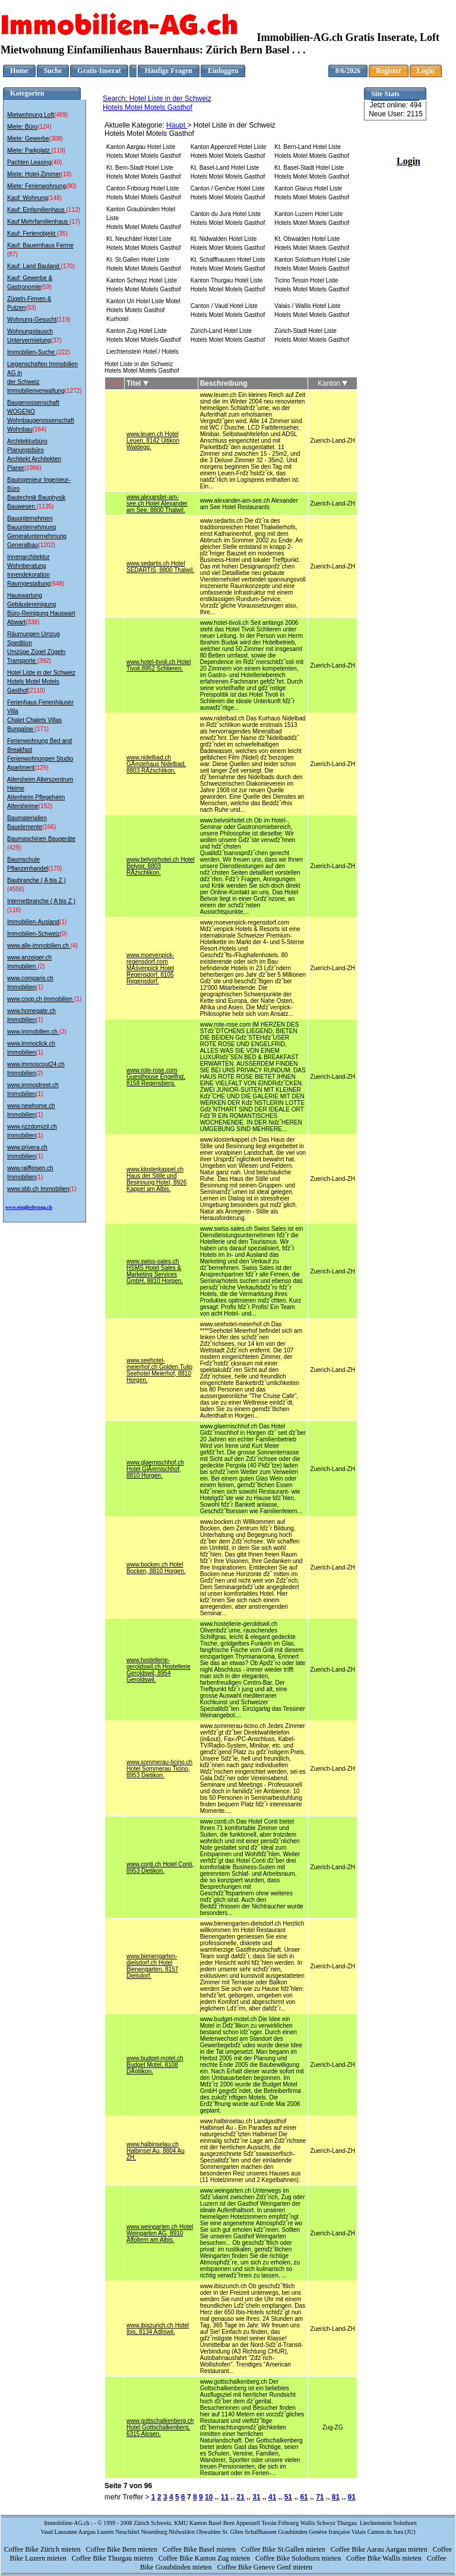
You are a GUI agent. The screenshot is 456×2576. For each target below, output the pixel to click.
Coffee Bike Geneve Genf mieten (265, 2567)
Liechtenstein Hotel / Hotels (142, 351)
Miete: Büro (22, 126)
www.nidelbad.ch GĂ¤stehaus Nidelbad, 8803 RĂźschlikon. (156, 764)
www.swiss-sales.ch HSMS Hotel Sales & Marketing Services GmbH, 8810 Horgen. (154, 1271)
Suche (53, 70)
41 (272, 2497)
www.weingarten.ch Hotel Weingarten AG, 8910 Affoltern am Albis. (159, 2233)
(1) (62, 922)
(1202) (46, 545)
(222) (63, 352)
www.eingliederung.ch (28, 1207)
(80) (71, 186)
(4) (74, 945)
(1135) (44, 506)
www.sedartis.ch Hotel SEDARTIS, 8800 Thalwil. (160, 566)
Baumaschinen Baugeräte (41, 839)
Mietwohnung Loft (30, 115)
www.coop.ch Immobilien (40, 999)
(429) (14, 847)
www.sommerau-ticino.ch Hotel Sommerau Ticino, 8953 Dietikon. (159, 1768)
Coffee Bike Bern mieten (122, 2549)
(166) (49, 827)
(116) (14, 910)
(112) (73, 210)
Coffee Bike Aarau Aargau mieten (380, 2549)
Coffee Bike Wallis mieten (384, 2558)
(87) (12, 254)
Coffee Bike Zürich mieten (43, 2549)
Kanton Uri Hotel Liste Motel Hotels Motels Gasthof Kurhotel (143, 310)
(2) (41, 966)
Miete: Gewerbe (28, 138)
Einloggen (223, 70)
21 (241, 2497)
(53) (31, 307)
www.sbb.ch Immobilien (38, 1189)
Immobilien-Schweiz (33, 933)
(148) (55, 198)
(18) (66, 174)
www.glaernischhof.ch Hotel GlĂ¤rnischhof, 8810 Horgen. (155, 1469)
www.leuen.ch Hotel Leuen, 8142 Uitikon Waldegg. (152, 440)
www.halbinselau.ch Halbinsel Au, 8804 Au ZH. (155, 2151)
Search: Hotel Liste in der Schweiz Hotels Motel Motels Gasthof (157, 103)
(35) (62, 233)
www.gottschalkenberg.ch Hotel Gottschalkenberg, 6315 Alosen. (160, 2427)
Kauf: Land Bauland (34, 266)
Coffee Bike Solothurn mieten (299, 2558)
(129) (41, 767)
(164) (39, 429)
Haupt (176, 125)
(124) (44, 126)
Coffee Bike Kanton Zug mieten (205, 2558)
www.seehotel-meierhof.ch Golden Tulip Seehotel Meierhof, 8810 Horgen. (159, 1370)
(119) (58, 150)
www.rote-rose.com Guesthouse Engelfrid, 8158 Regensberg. (155, 1077)
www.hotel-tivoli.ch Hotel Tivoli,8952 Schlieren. (158, 665)
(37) (56, 340)
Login (426, 70)
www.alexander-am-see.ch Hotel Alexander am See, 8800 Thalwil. (157, 503)
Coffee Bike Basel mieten (200, 2549)
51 (288, 2497)
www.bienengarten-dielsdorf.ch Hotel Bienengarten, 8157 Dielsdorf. (152, 1966)
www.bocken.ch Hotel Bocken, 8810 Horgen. (156, 1567)
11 (225, 2497)
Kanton (332, 383)
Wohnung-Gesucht (31, 319)
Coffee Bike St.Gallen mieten (284, 2549)
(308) (56, 138)
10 (209, 2497)
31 (256, 2497)
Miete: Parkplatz (29, 150)
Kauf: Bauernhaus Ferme (40, 245)
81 (336, 2497)
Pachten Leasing (29, 162)
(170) (68, 266)
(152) (45, 806)
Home (19, 70)
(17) (74, 221)
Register (388, 70)
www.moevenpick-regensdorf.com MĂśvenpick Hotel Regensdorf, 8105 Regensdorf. (150, 968)
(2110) (36, 690)
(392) (44, 661)
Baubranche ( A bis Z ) (36, 880)
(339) (32, 622)
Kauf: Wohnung (27, 198)
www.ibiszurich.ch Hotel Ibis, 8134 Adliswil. (157, 2328)
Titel (137, 383)
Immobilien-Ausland (33, 922)
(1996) (33, 468)
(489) (61, 115)
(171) (42, 729)
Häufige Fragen (168, 70)
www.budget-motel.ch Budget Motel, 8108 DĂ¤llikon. (154, 2065)
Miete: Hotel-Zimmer (34, 174)
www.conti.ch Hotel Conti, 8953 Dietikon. (160, 1867)
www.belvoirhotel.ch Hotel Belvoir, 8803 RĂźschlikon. (160, 866)
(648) (57, 583)
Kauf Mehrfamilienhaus (38, 221)
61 (304, 2497)
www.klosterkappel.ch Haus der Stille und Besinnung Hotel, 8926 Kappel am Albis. (156, 1179)
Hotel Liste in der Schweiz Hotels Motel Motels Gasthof (41, 681)
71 (320, 2497)
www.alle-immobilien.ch (39, 945)
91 (352, 2497)
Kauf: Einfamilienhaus (36, 210)
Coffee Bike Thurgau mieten (113, 2558)
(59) (46, 287)
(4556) (15, 889)
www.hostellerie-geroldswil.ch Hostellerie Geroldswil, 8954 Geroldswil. (158, 1670)
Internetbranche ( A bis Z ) (41, 901)
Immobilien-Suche (31, 352)
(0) (63, 933)
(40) (57, 162)
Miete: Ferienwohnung (36, 186)
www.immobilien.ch (33, 1031)
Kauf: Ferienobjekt (32, 233)
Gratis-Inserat (99, 70)
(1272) (73, 390)
